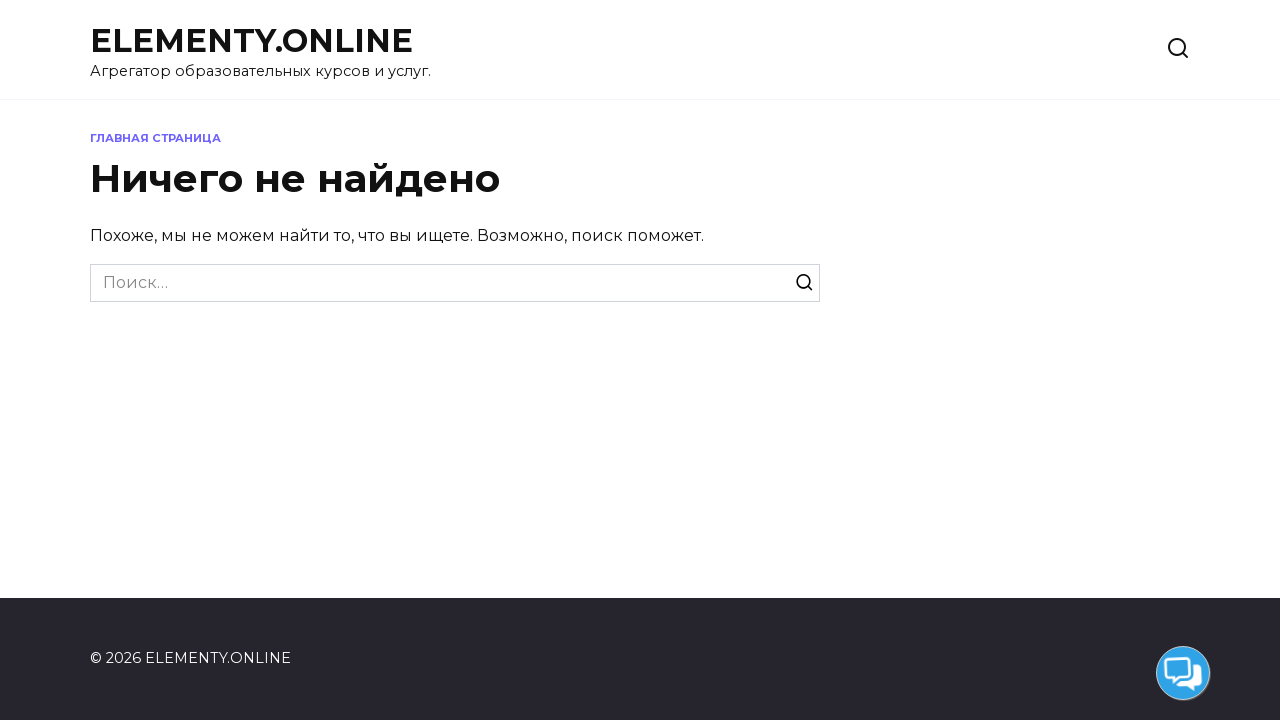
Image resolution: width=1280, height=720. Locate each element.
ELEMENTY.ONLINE (251, 40)
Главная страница (155, 138)
